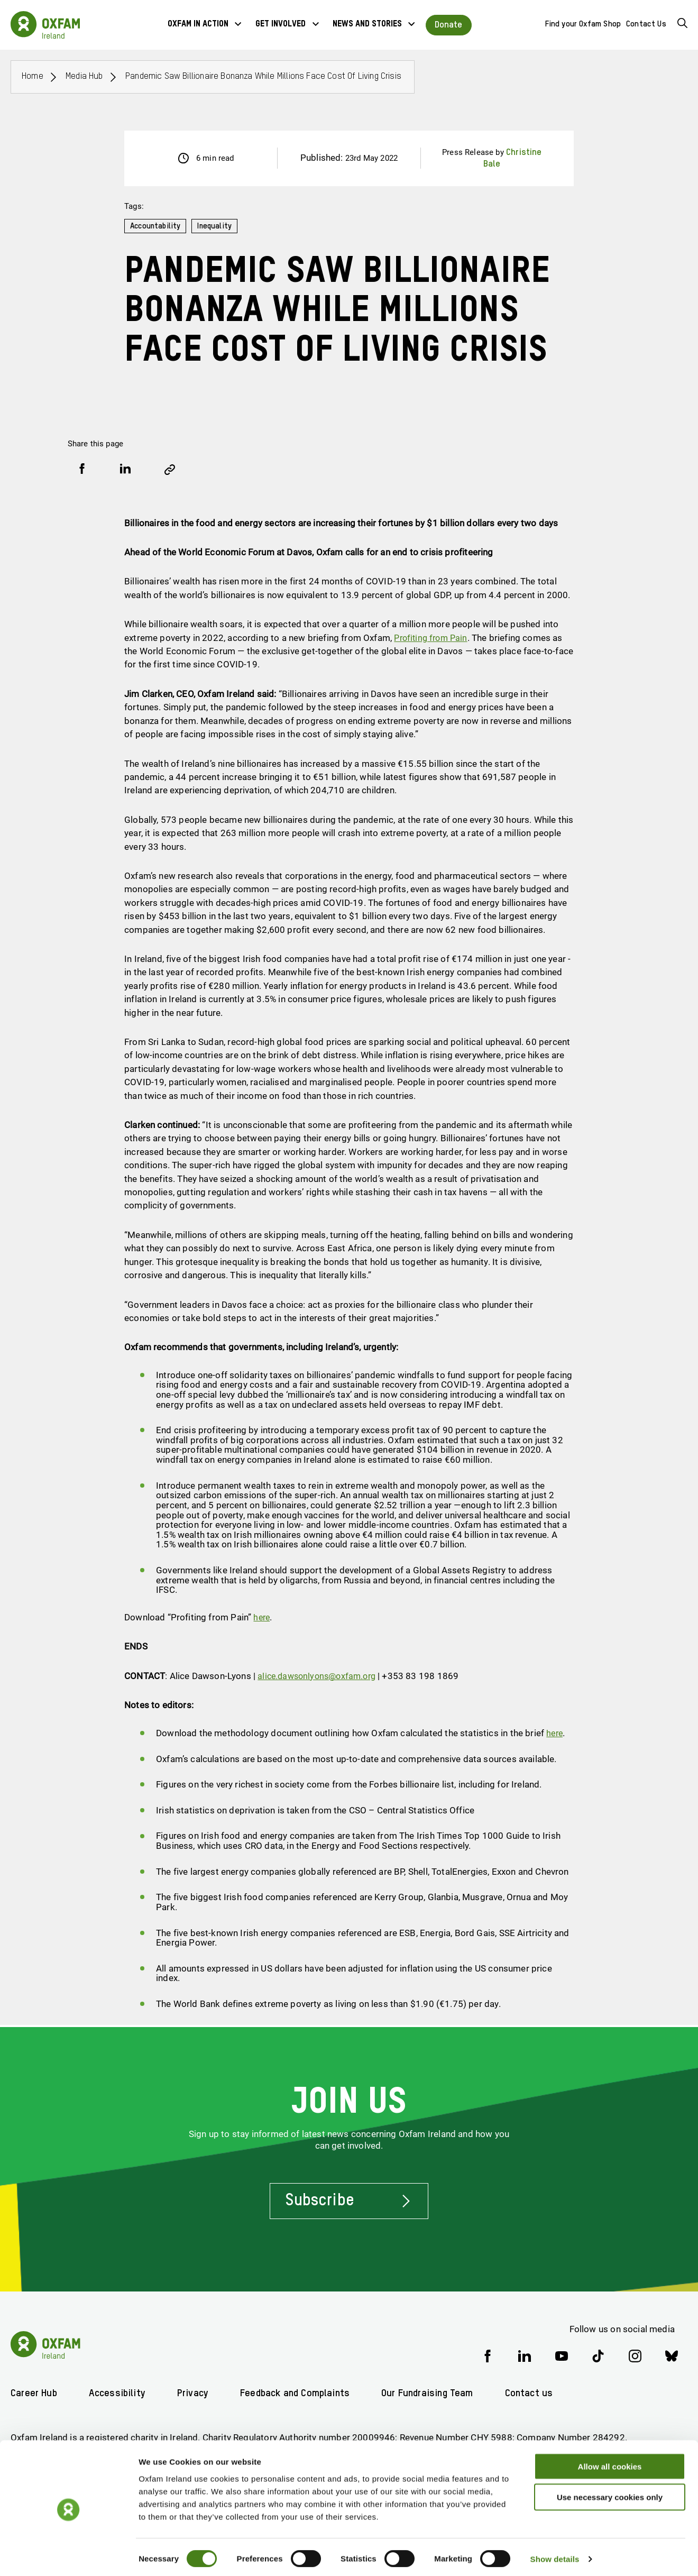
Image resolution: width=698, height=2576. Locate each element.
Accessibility (119, 2393)
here (262, 1617)
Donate (449, 25)
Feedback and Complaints (302, 2393)
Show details (555, 2555)
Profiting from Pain (433, 637)
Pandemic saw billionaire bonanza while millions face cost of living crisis (274, 76)
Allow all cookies (610, 2462)
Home (32, 76)
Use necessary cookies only (610, 2493)
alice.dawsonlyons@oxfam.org (320, 1676)
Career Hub (34, 2393)
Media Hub (86, 76)
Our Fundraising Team (439, 2393)
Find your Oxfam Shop (583, 24)
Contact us (543, 2393)
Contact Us (646, 24)
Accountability (156, 226)
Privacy (197, 2393)
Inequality (217, 226)
